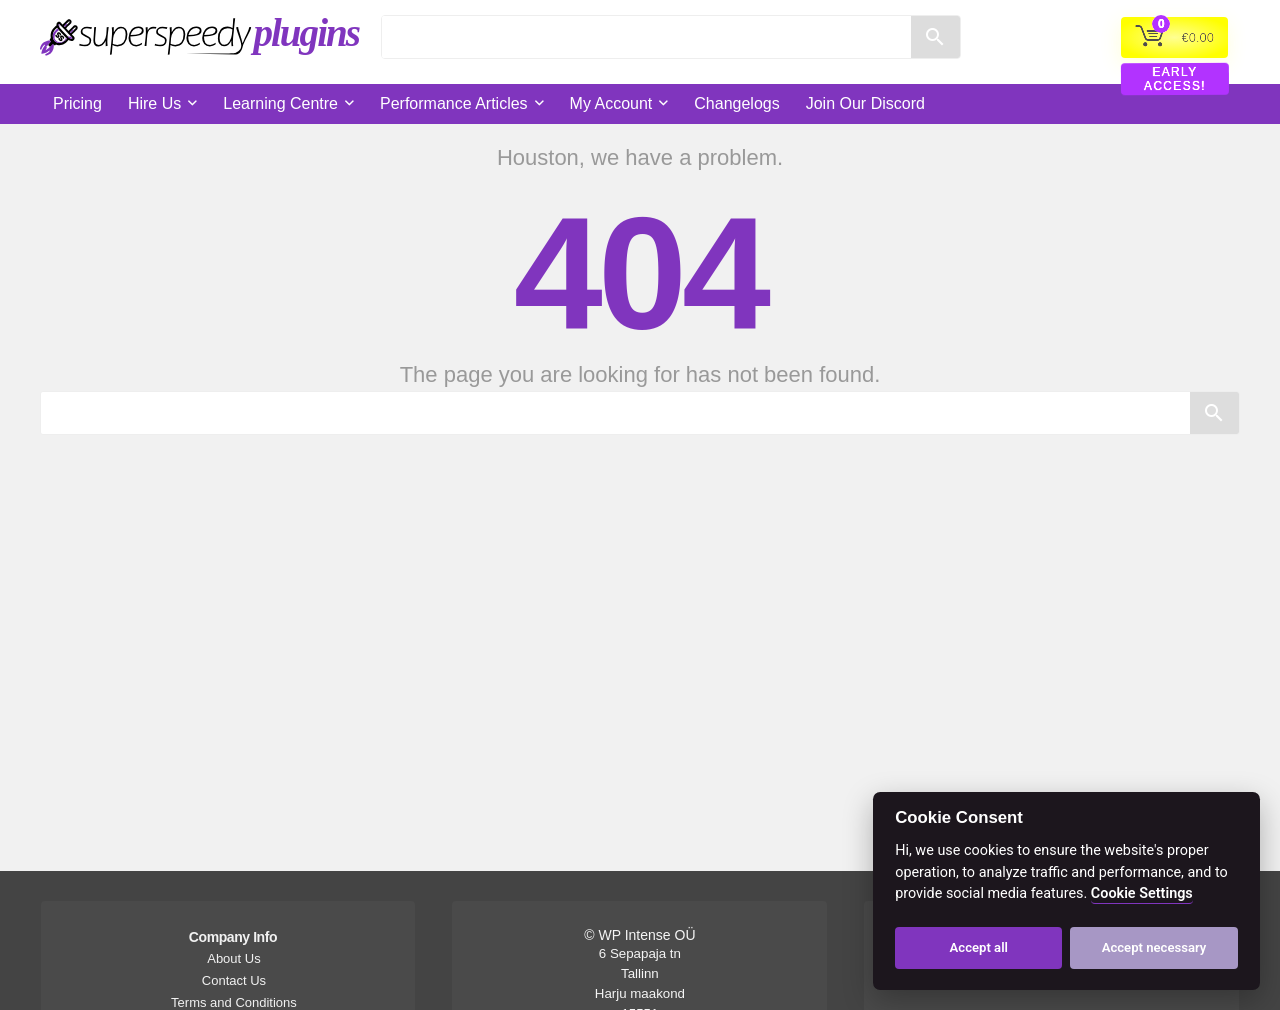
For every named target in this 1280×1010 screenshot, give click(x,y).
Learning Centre (280, 103)
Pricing (77, 103)
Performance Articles (454, 103)
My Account (611, 103)
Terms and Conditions (234, 1002)
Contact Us (234, 980)
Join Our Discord (865, 103)
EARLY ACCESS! (1176, 79)
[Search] (646, 37)
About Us (233, 958)
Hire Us (154, 103)
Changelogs (736, 103)
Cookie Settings (1142, 893)
